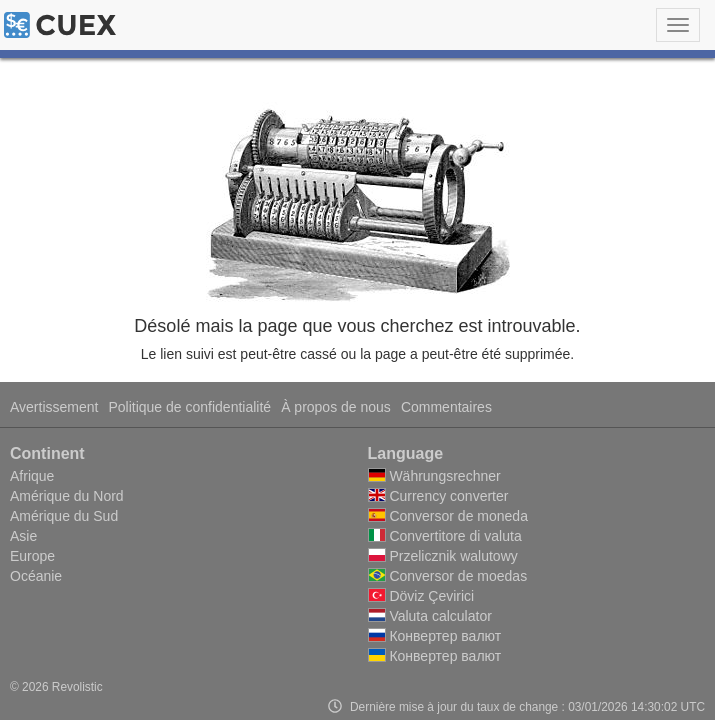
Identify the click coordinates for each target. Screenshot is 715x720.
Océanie (36, 576)
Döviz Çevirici (421, 596)
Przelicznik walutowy (443, 556)
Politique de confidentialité (189, 407)
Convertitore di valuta (445, 536)
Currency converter (438, 496)
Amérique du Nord (67, 496)
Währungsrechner (434, 476)
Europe (32, 556)
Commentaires (446, 407)
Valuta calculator (430, 616)
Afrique (32, 476)
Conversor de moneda (448, 516)
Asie (23, 536)
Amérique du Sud (64, 516)
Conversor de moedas (448, 576)
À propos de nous (336, 407)
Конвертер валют (435, 636)
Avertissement (54, 407)
